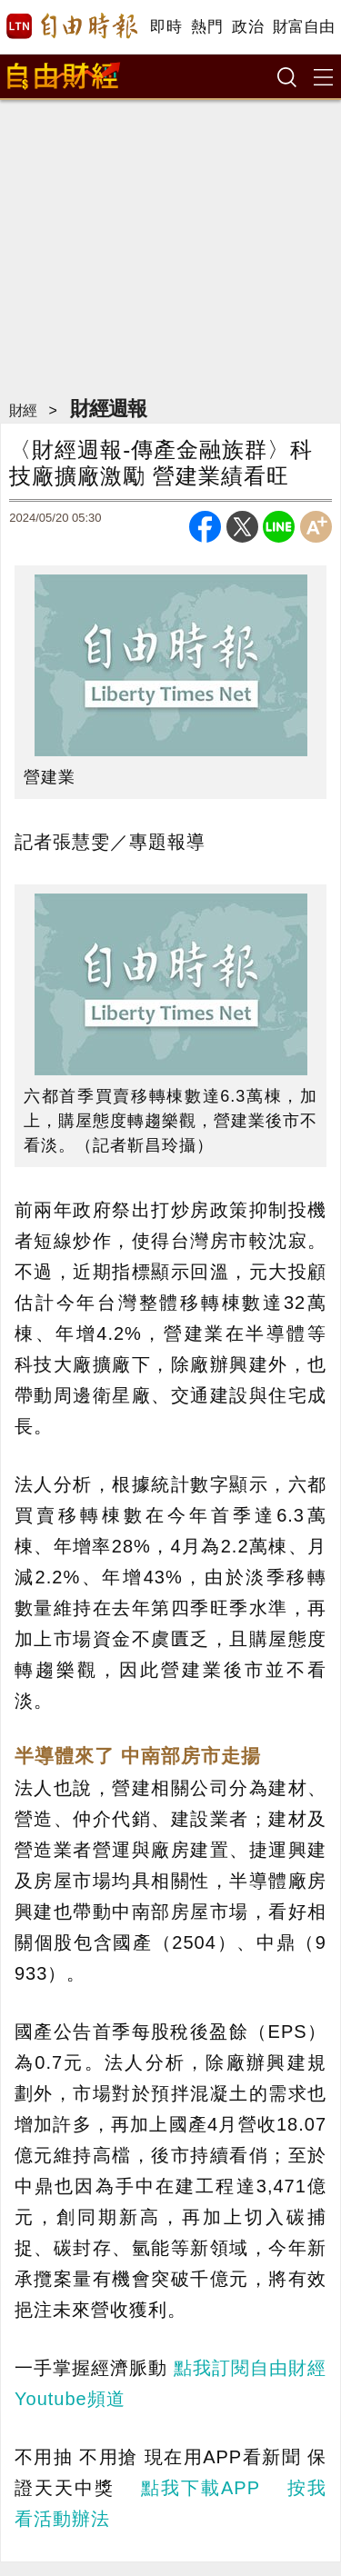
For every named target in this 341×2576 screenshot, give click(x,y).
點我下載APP (200, 2488)
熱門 (207, 26)
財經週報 (108, 408)
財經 (22, 410)
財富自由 (303, 26)
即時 (166, 26)
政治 (248, 26)
